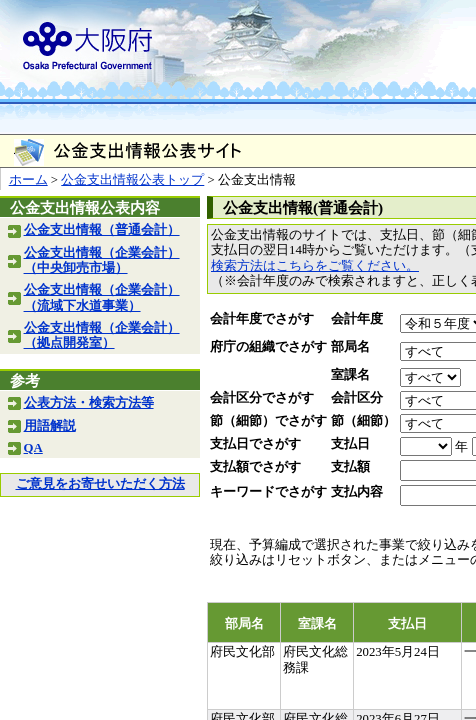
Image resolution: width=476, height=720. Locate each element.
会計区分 (357, 398)
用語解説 (50, 426)
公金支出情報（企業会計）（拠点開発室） (102, 335)
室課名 (350, 375)
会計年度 (357, 319)
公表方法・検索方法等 (89, 403)
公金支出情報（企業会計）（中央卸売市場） (102, 260)
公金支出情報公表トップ (132, 180)
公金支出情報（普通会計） (102, 230)
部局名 (350, 347)
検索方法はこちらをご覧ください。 (315, 266)
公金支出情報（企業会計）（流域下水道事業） (102, 297)
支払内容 (357, 492)
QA (33, 448)
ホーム (28, 180)
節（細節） (363, 421)
